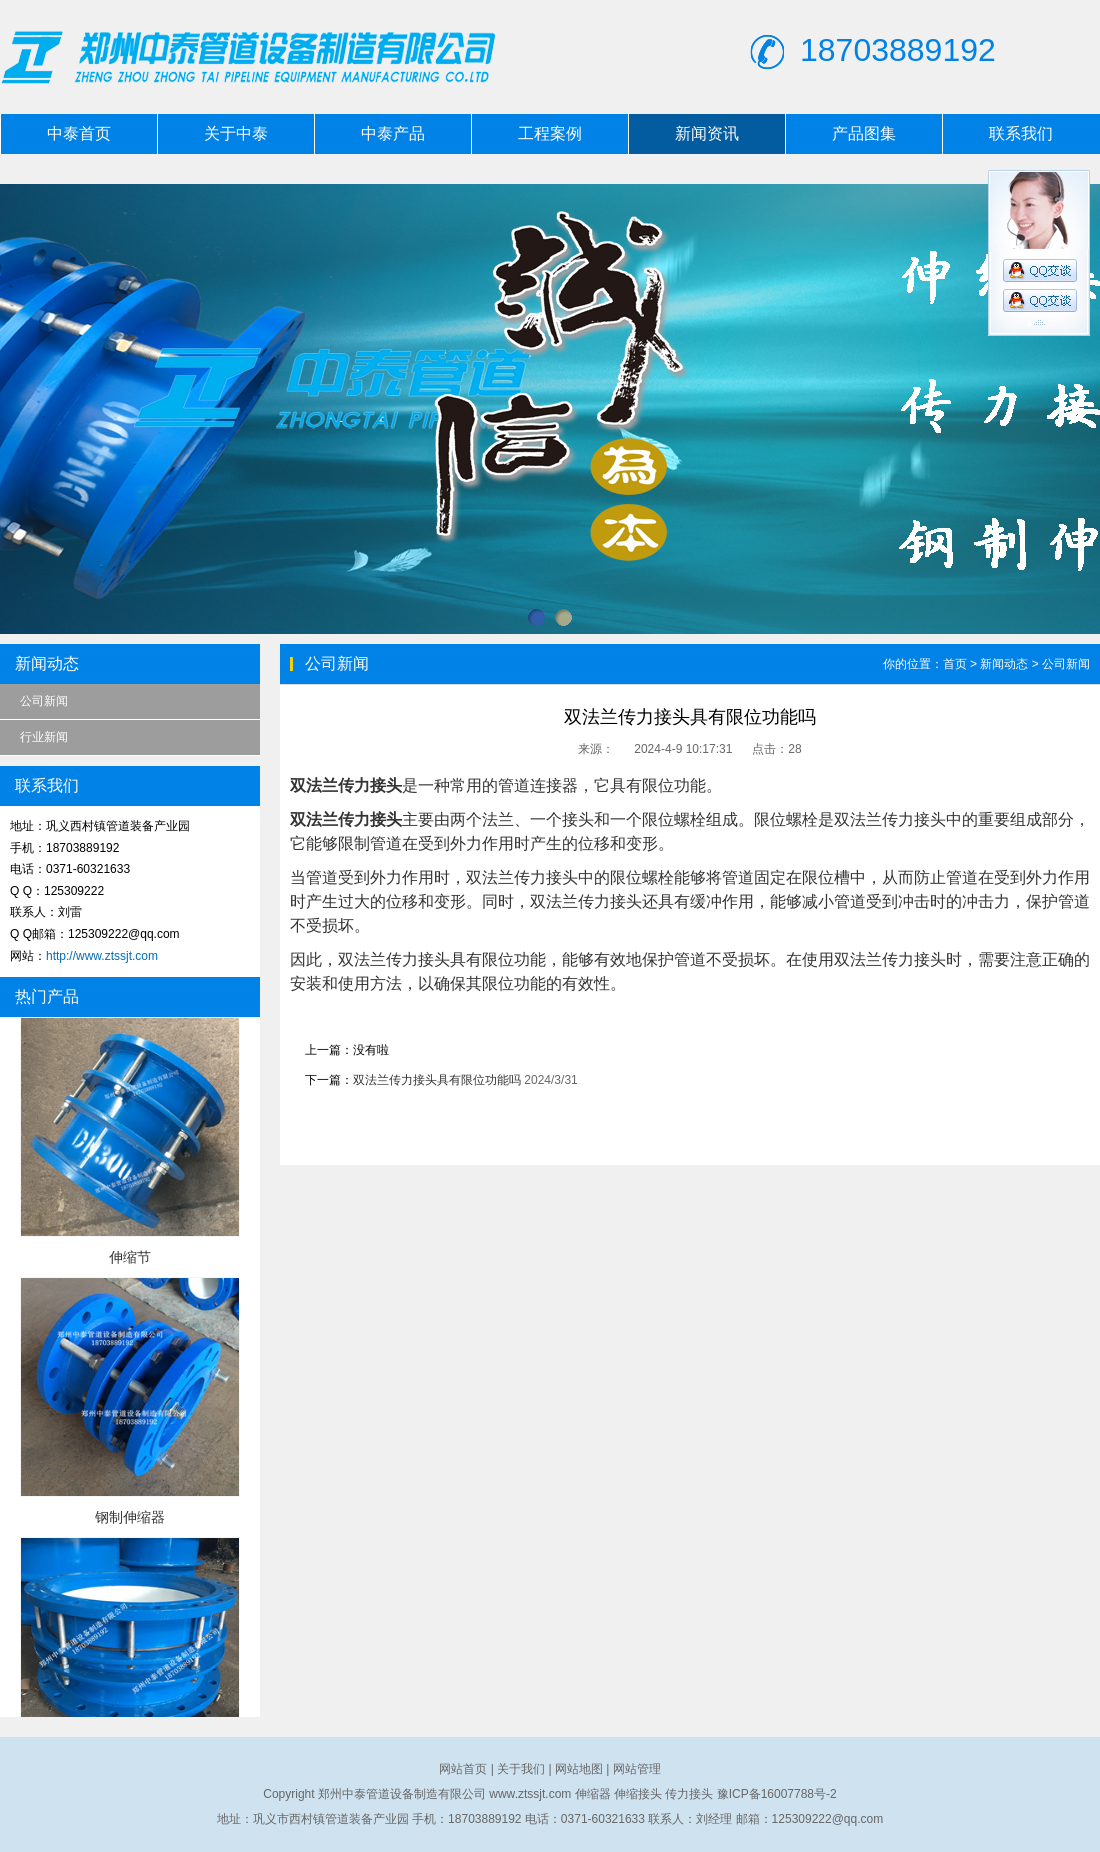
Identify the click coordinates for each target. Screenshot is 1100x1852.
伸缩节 (130, 1257)
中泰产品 (393, 133)
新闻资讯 (707, 133)
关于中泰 (236, 133)
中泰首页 (79, 133)
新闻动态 (1004, 664)
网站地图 (579, 1769)
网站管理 (637, 1769)
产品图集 (864, 133)
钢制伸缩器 (130, 1517)
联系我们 (1021, 133)
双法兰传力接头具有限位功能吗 (437, 1080)
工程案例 (550, 133)
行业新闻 (44, 737)
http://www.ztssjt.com (102, 956)
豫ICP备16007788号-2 (777, 1794)
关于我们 (521, 1769)
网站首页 (463, 1769)
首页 (955, 664)
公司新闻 (44, 701)
